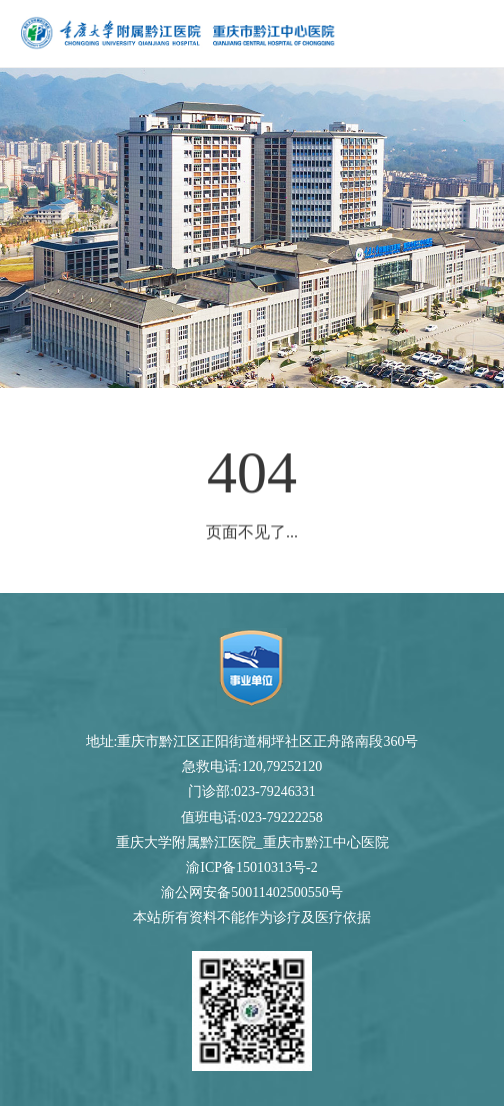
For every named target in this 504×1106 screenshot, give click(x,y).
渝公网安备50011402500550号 (251, 892)
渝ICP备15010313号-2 (251, 867)
